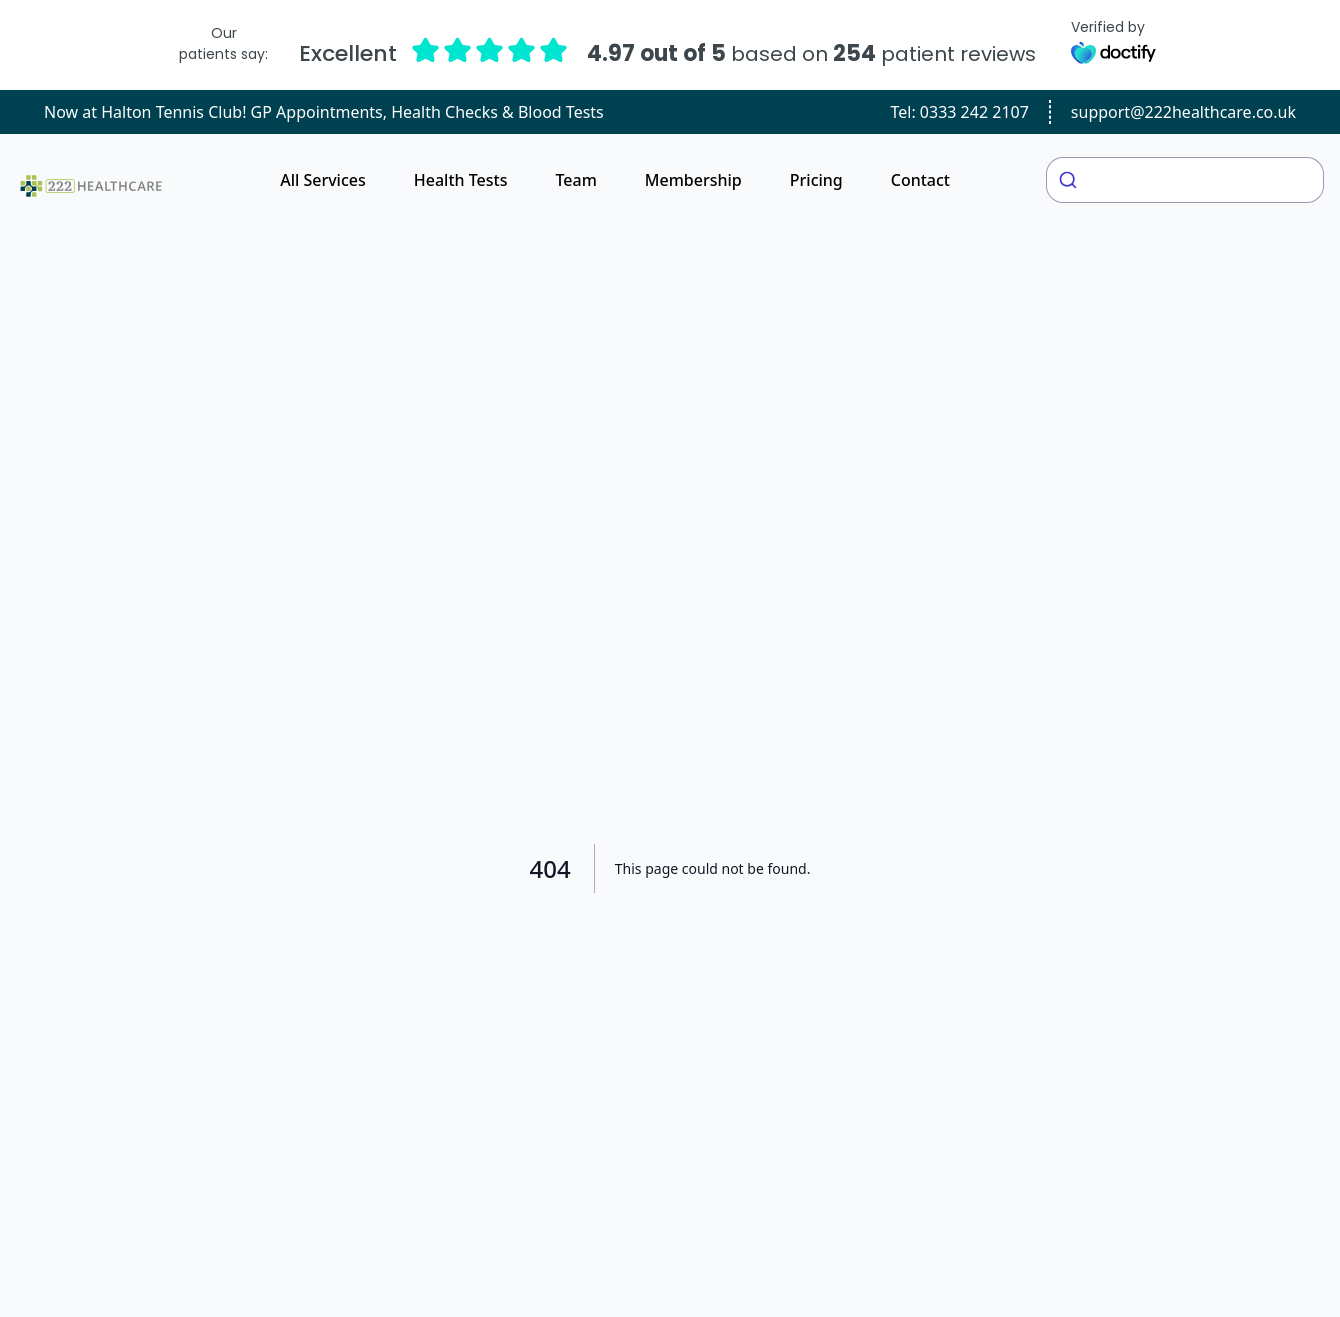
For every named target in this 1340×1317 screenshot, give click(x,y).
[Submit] (1070, 180)
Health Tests (461, 180)
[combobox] (1185, 180)
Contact (920, 180)
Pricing (816, 180)
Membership (693, 180)
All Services (323, 180)
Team (575, 180)
